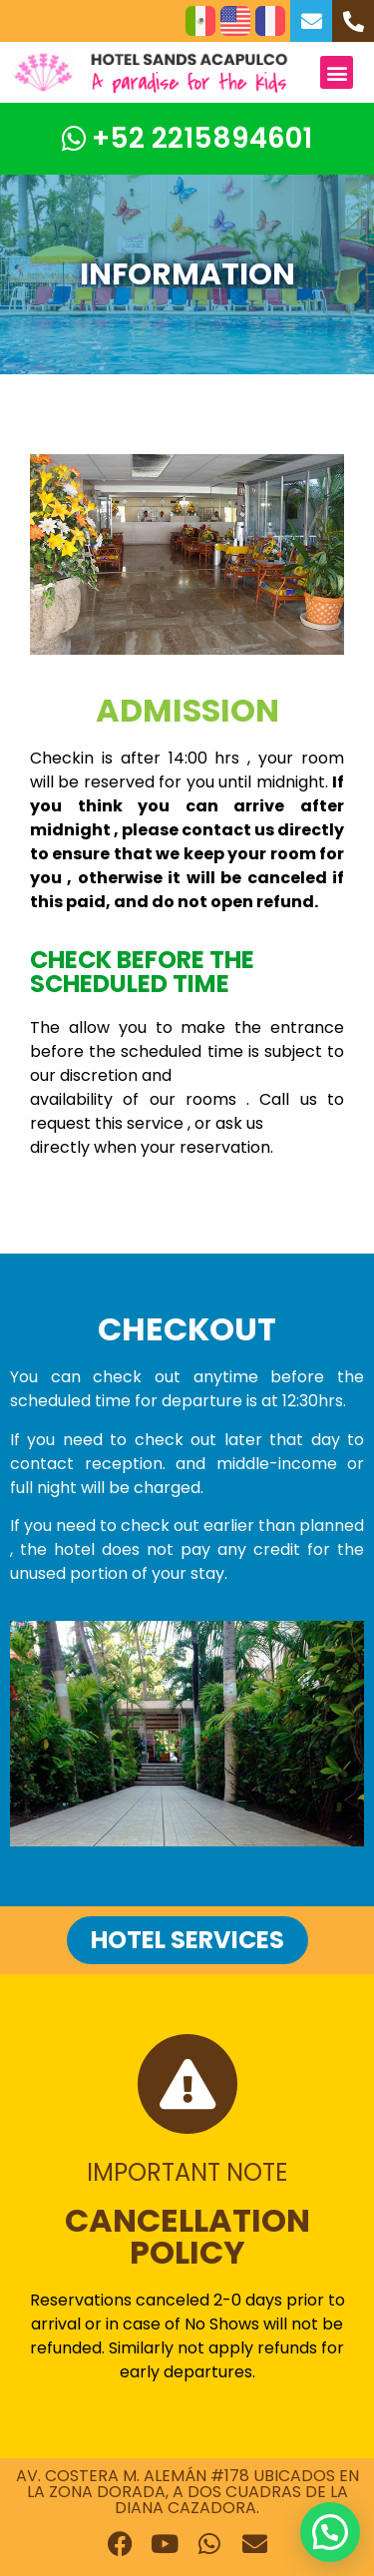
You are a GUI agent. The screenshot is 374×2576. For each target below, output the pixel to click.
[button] (336, 72)
